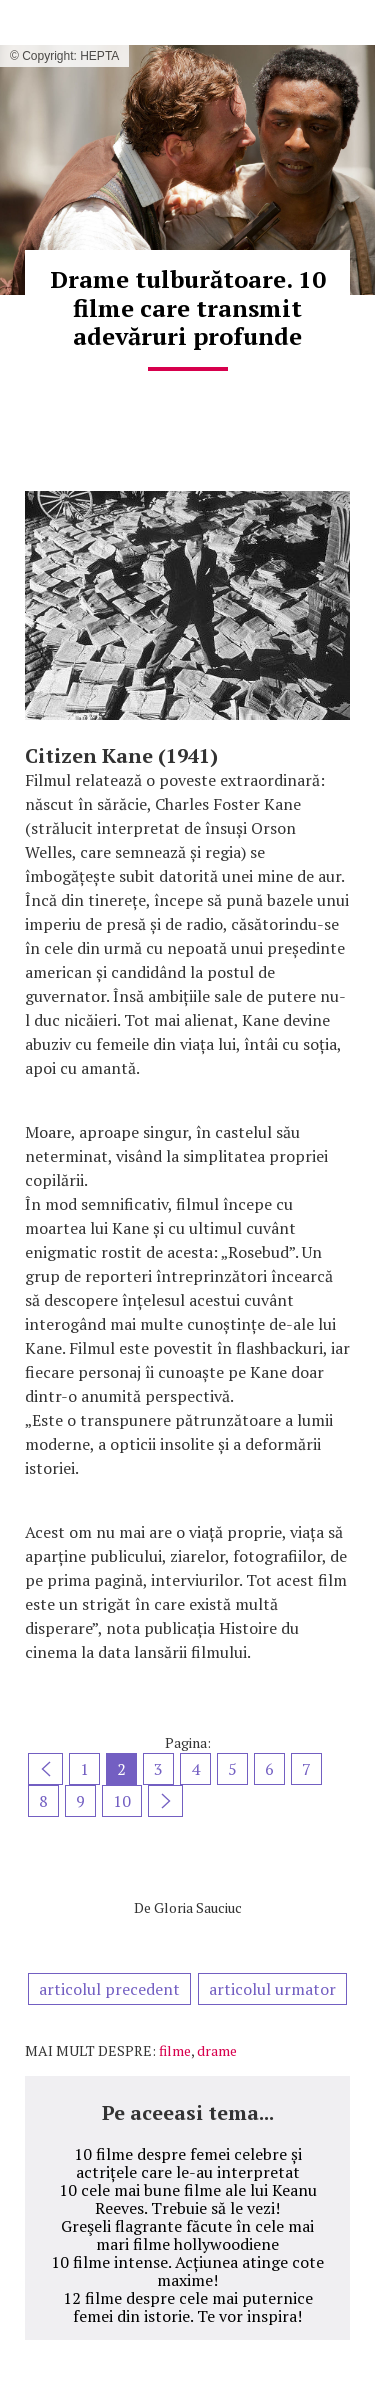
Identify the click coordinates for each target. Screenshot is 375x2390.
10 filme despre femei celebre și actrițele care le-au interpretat (188, 2163)
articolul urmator (272, 1989)
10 (122, 1801)
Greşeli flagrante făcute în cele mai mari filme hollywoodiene (187, 2235)
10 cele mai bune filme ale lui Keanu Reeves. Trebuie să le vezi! (188, 2199)
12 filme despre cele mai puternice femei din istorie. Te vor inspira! (188, 2307)
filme (175, 2050)
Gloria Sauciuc (198, 1907)
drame (217, 2050)
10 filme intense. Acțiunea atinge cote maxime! (187, 2271)
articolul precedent (109, 1989)
